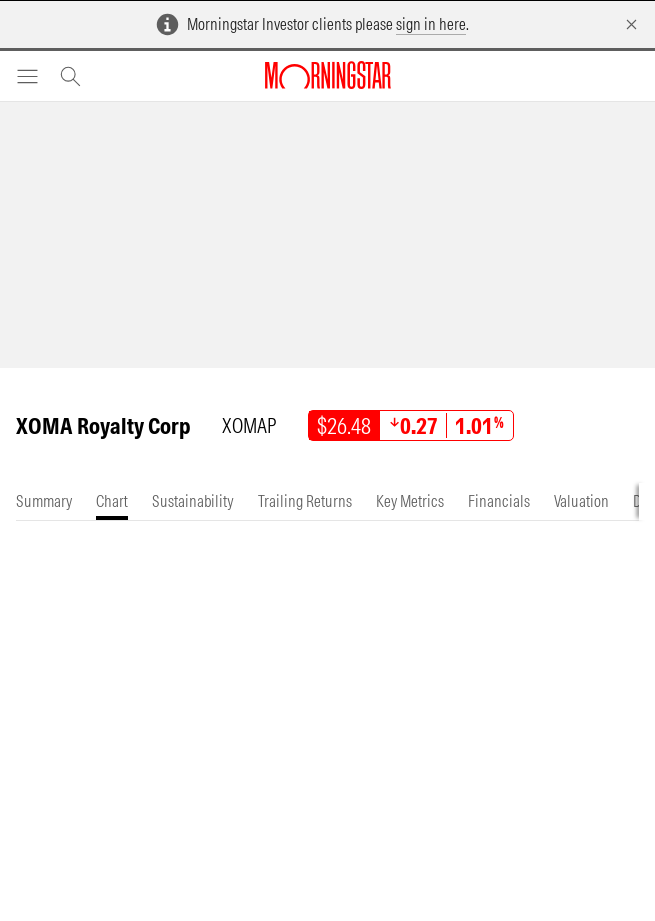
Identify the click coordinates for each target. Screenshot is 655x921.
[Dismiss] (631, 24)
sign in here (431, 24)
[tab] (44, 501)
